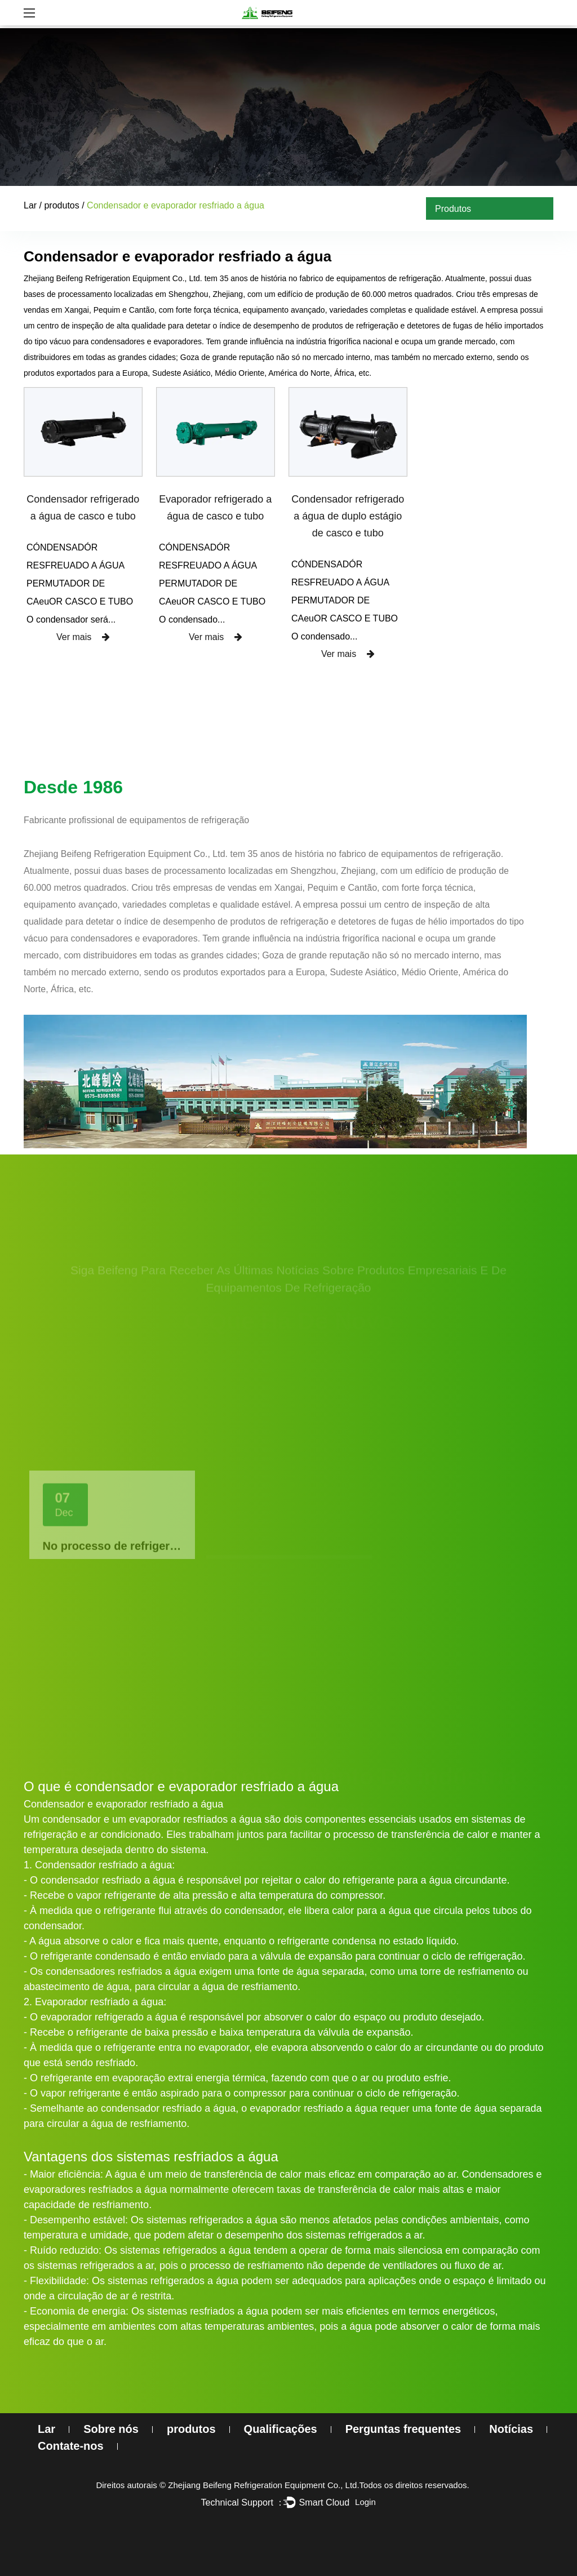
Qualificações (280, 2429)
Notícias (511, 2429)
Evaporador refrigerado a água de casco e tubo (215, 508)
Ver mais (83, 637)
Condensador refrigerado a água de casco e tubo (82, 508)
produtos (61, 205)
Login (365, 2502)
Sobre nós (111, 2429)
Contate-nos (71, 2446)
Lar (30, 205)
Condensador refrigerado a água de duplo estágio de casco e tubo (347, 516)
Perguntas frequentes (403, 2429)
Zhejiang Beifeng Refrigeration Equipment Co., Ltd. (263, 2485)
